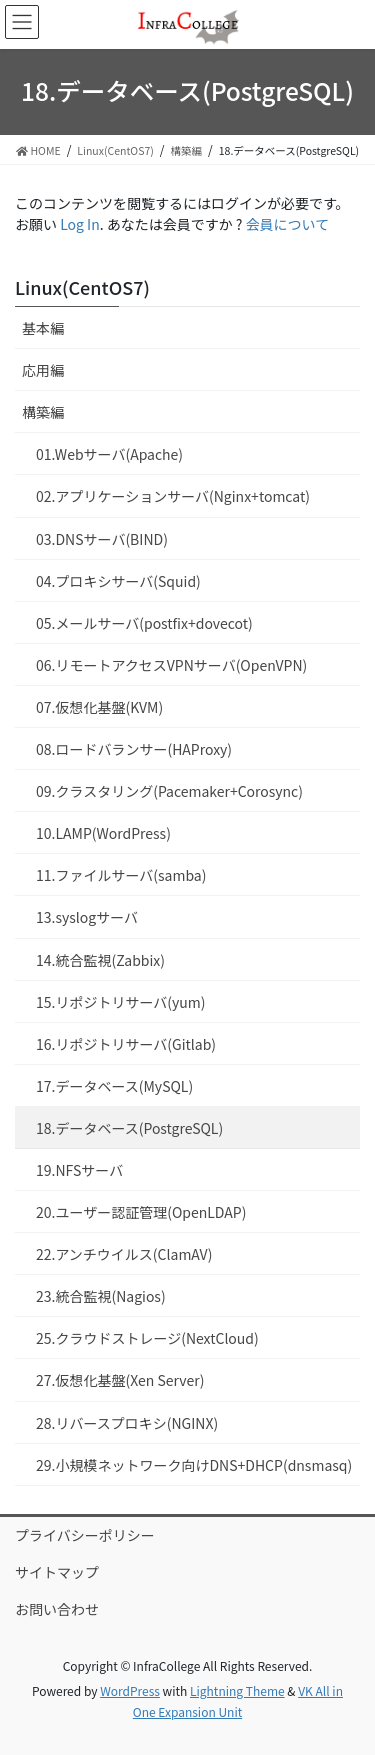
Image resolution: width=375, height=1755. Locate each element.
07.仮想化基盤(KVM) (99, 707)
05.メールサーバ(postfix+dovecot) (144, 623)
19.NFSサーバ (79, 1170)
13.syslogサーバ (87, 917)
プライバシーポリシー (85, 1535)
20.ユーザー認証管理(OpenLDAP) (141, 1212)
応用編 (43, 370)
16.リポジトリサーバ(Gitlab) (126, 1044)
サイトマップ (57, 1572)
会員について (288, 224)
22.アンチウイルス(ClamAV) (124, 1254)
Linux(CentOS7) (82, 287)
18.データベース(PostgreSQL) (129, 1128)
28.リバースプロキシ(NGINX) (127, 1423)
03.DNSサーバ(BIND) (102, 539)
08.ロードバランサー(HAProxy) (134, 749)
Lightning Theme (237, 1690)
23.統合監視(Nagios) (101, 1296)
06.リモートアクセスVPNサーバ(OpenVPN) (171, 665)
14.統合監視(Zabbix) (100, 960)
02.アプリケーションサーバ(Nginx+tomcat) (173, 496)
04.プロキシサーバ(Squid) (118, 581)
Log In (80, 224)
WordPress (130, 1690)
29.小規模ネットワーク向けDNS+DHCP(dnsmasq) (194, 1465)
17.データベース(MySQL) (114, 1086)
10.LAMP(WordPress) (103, 833)
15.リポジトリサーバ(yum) (121, 1002)
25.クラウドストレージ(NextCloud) (147, 1338)
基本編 (43, 328)
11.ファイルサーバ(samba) (121, 875)
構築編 (43, 412)
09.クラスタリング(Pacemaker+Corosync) (169, 791)
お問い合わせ (57, 1609)
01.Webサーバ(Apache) (109, 454)
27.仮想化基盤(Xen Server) (120, 1380)
